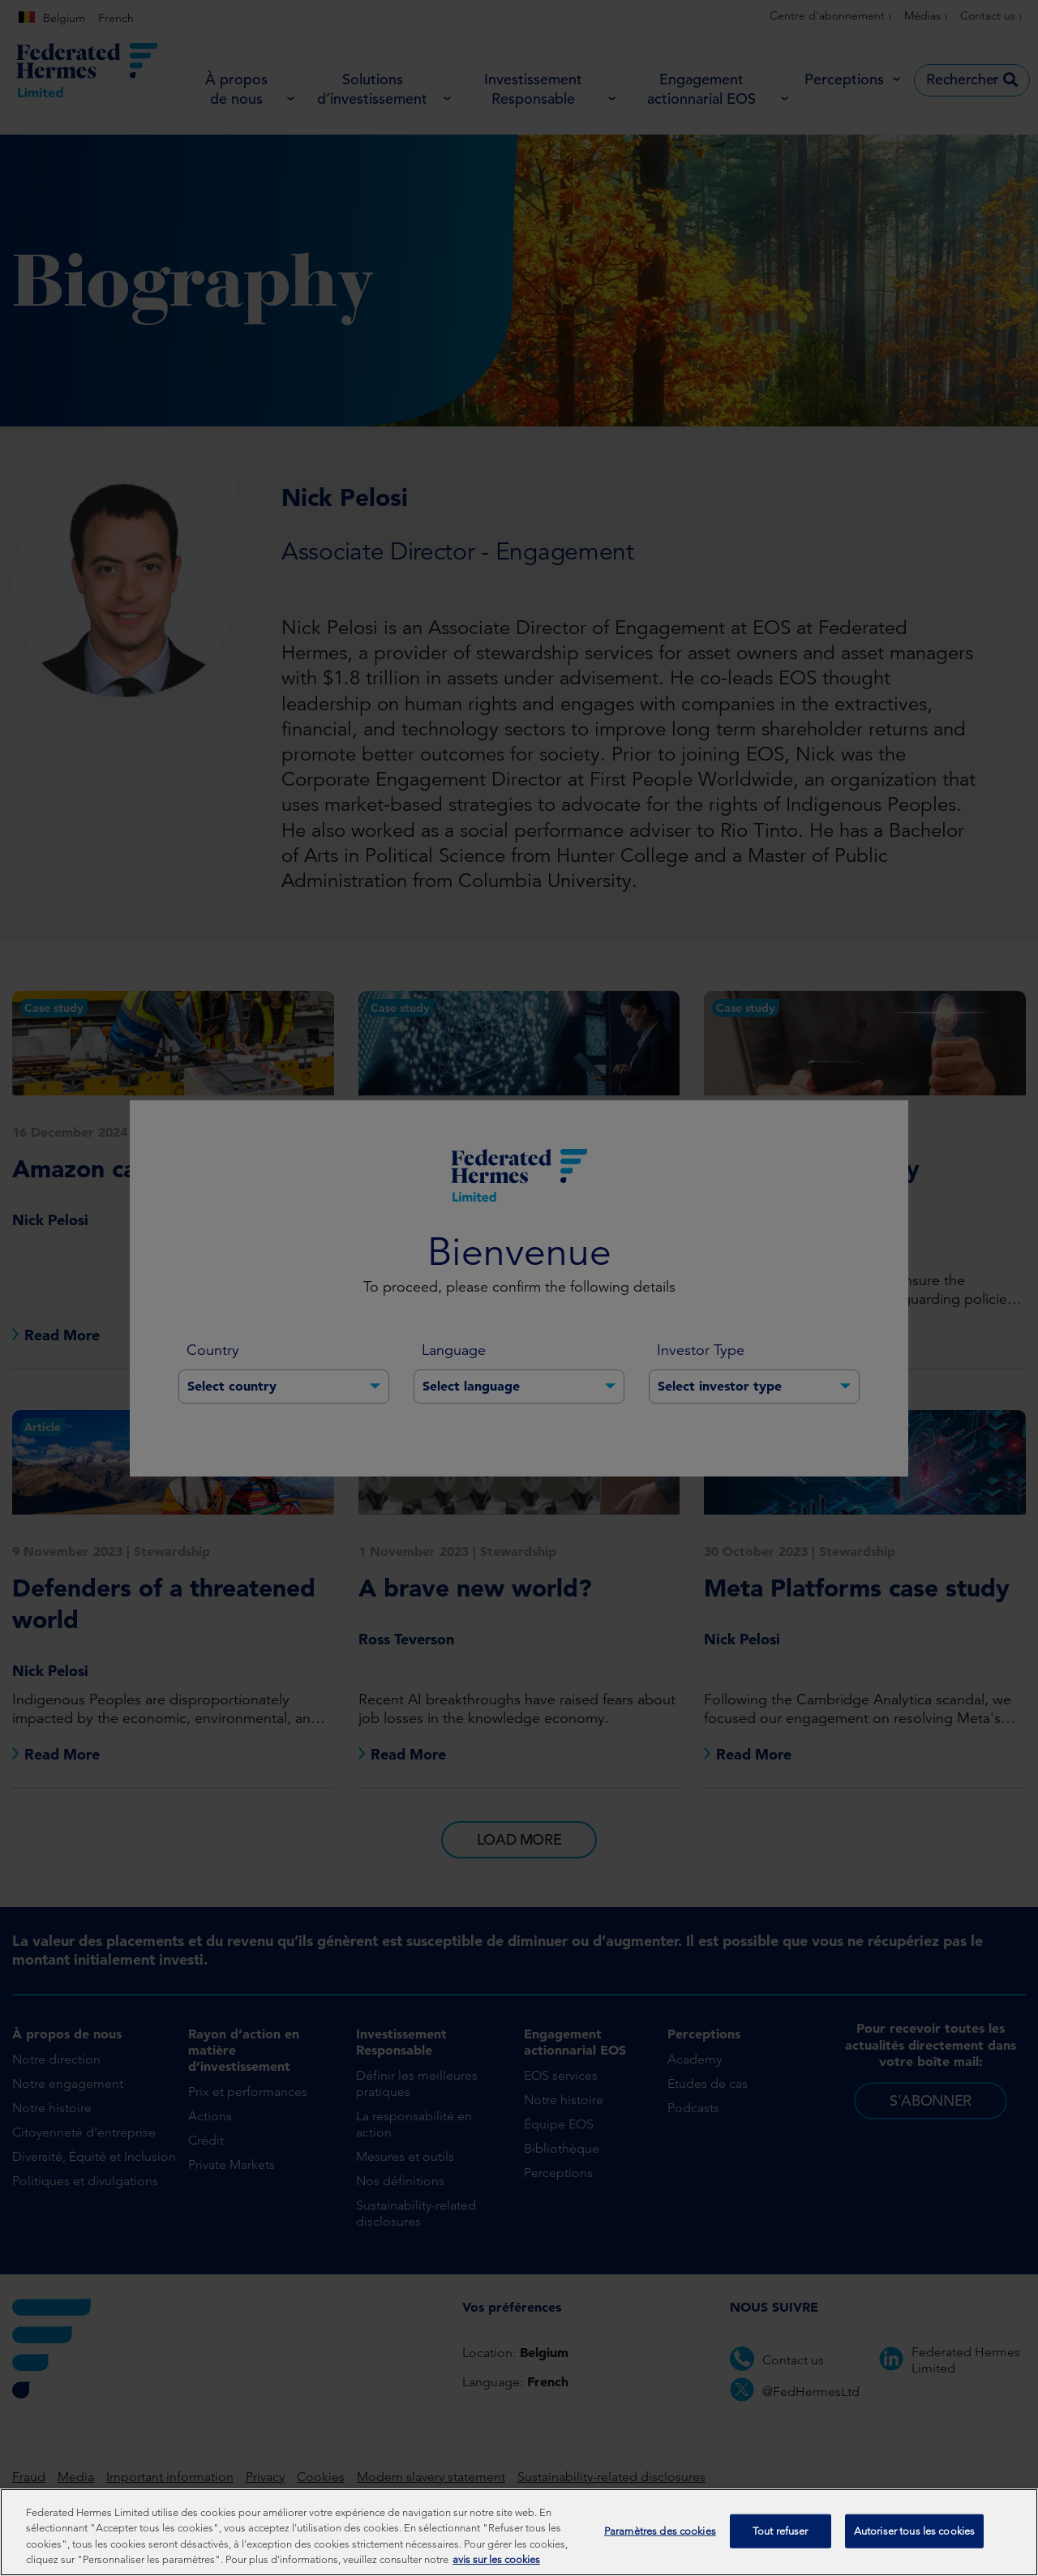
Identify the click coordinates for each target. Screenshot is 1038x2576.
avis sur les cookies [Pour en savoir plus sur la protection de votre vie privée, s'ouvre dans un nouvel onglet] (496, 2560)
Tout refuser (781, 2531)
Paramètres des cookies (660, 2531)
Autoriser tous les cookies (914, 2531)
